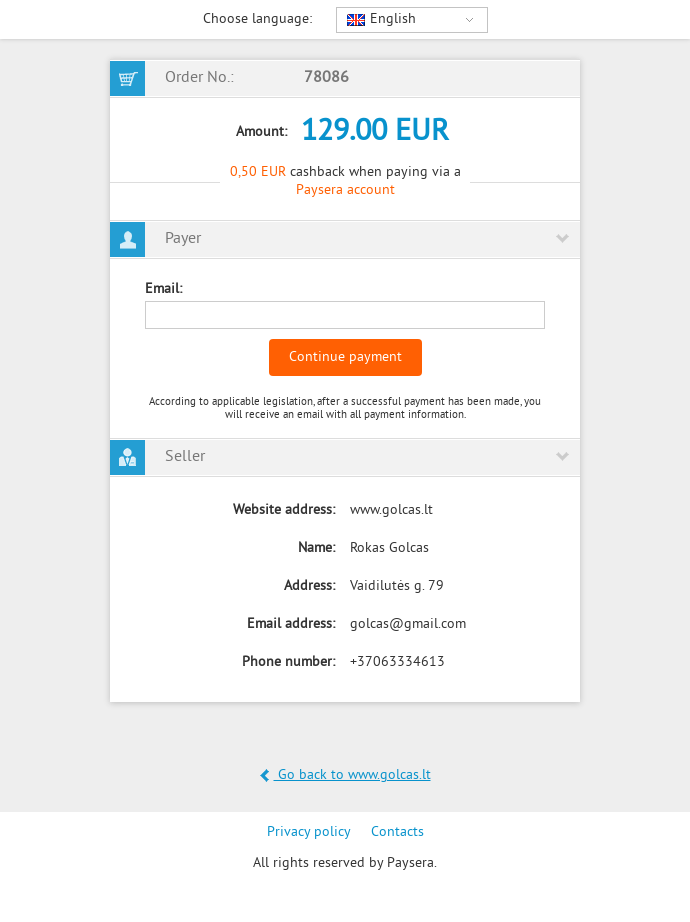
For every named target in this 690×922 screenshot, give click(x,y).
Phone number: (288, 662)
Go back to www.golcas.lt (345, 775)
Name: (316, 548)
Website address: (284, 510)
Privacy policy (309, 832)
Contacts (397, 832)
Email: (163, 289)
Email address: (291, 624)
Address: (309, 586)
